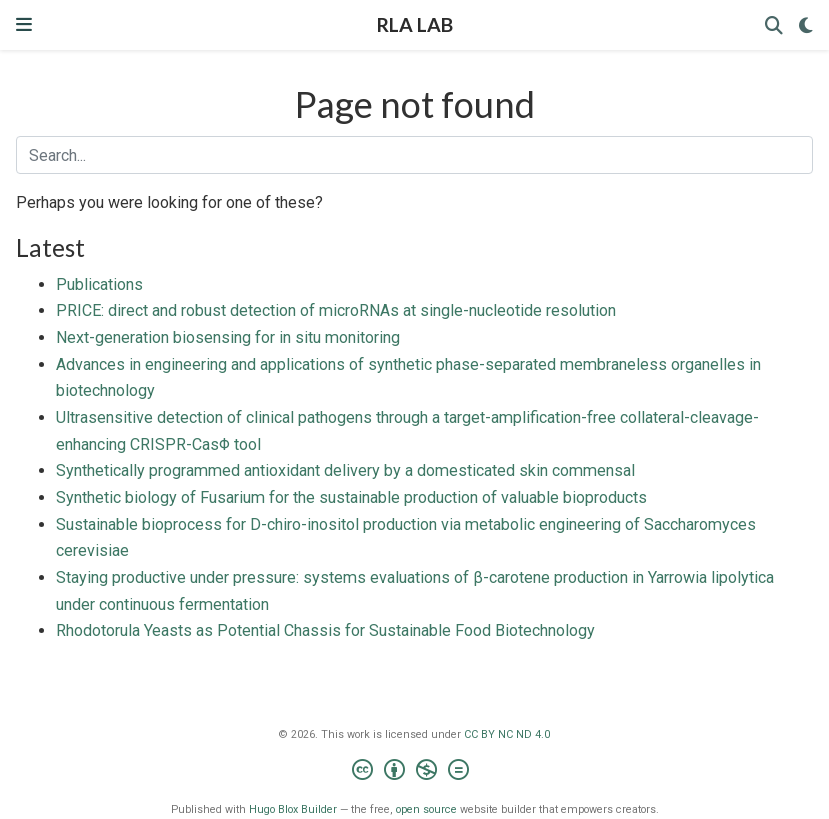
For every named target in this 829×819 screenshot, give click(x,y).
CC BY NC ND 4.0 (507, 734)
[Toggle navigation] (24, 24)
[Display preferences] (806, 25)
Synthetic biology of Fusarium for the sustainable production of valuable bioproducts (351, 497)
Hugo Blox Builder (293, 809)
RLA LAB (415, 24)
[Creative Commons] (414, 772)
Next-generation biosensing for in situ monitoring (228, 337)
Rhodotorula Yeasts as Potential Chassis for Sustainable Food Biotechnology (325, 630)
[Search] (774, 25)
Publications (99, 284)
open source (426, 809)
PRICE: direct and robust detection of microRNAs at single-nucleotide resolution (336, 310)
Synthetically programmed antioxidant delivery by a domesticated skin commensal (345, 470)
